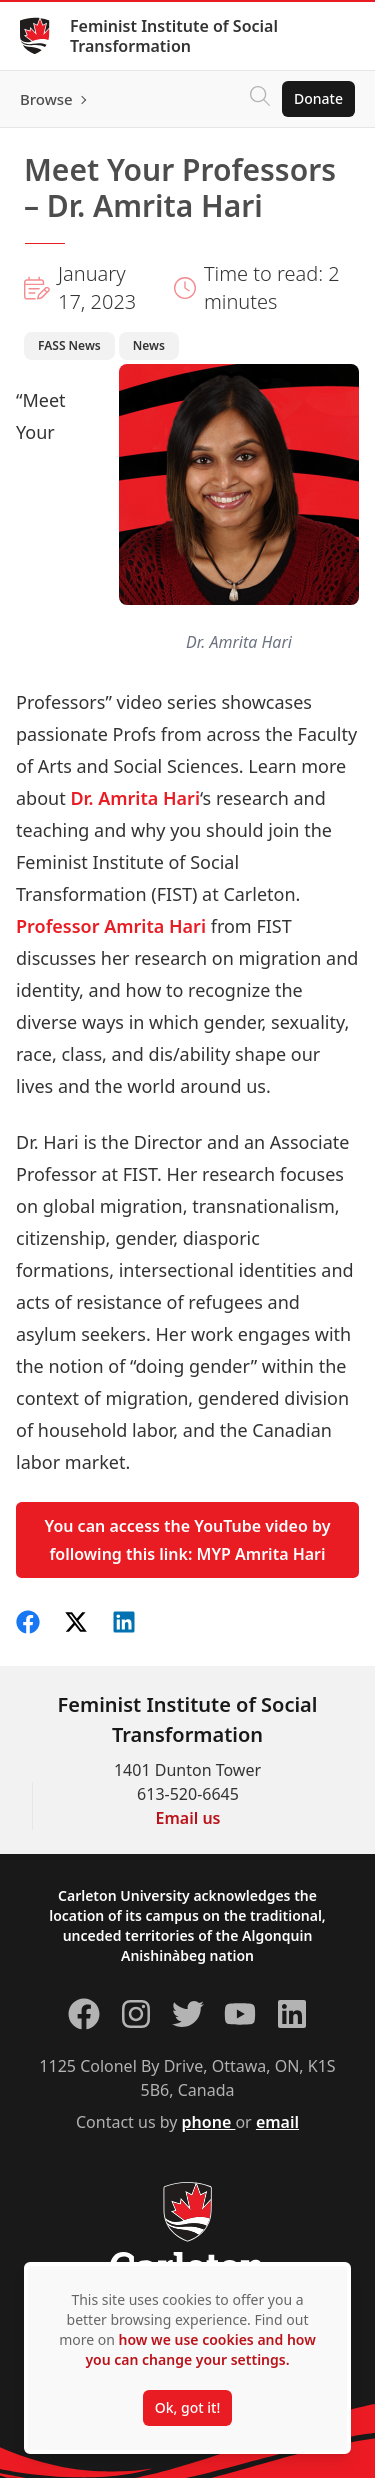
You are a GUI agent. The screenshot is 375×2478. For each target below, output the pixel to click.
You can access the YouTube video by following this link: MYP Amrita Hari (188, 1540)
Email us (188, 1818)
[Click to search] (260, 99)
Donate (318, 98)
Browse (46, 99)
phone (209, 2122)
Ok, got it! (187, 2407)
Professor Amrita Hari (111, 926)
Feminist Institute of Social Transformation (174, 36)
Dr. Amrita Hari (135, 798)
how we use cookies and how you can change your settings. (200, 2349)
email (277, 2122)
